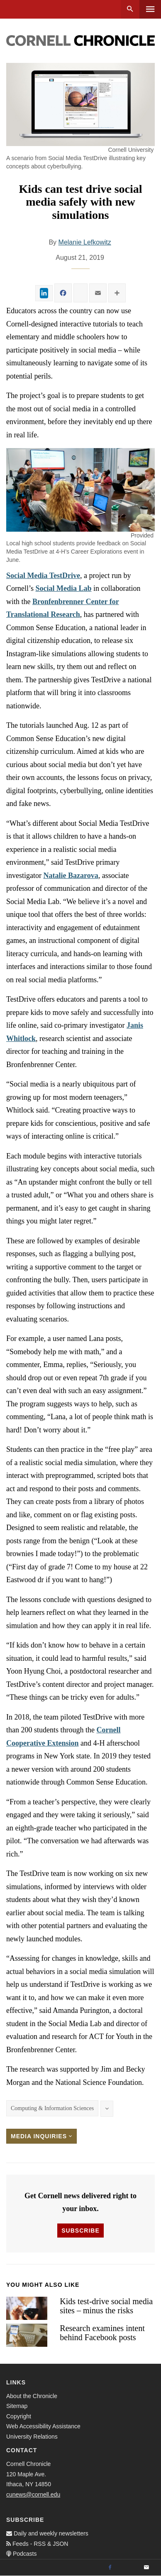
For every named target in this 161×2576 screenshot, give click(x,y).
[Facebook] (110, 2567)
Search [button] (130, 9)
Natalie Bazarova (70, 875)
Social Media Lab (64, 588)
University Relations (32, 2436)
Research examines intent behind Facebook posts (102, 2333)
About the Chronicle (31, 2396)
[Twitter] (128, 2567)
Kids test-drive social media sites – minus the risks (106, 2306)
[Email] (146, 2567)
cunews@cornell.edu (33, 2494)
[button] (80, 489)
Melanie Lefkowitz (85, 242)
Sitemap (16, 2406)
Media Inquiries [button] (41, 2136)
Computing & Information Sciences (52, 2108)
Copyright (18, 2416)
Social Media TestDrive (43, 575)
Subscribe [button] (80, 2230)
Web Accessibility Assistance (43, 2426)
